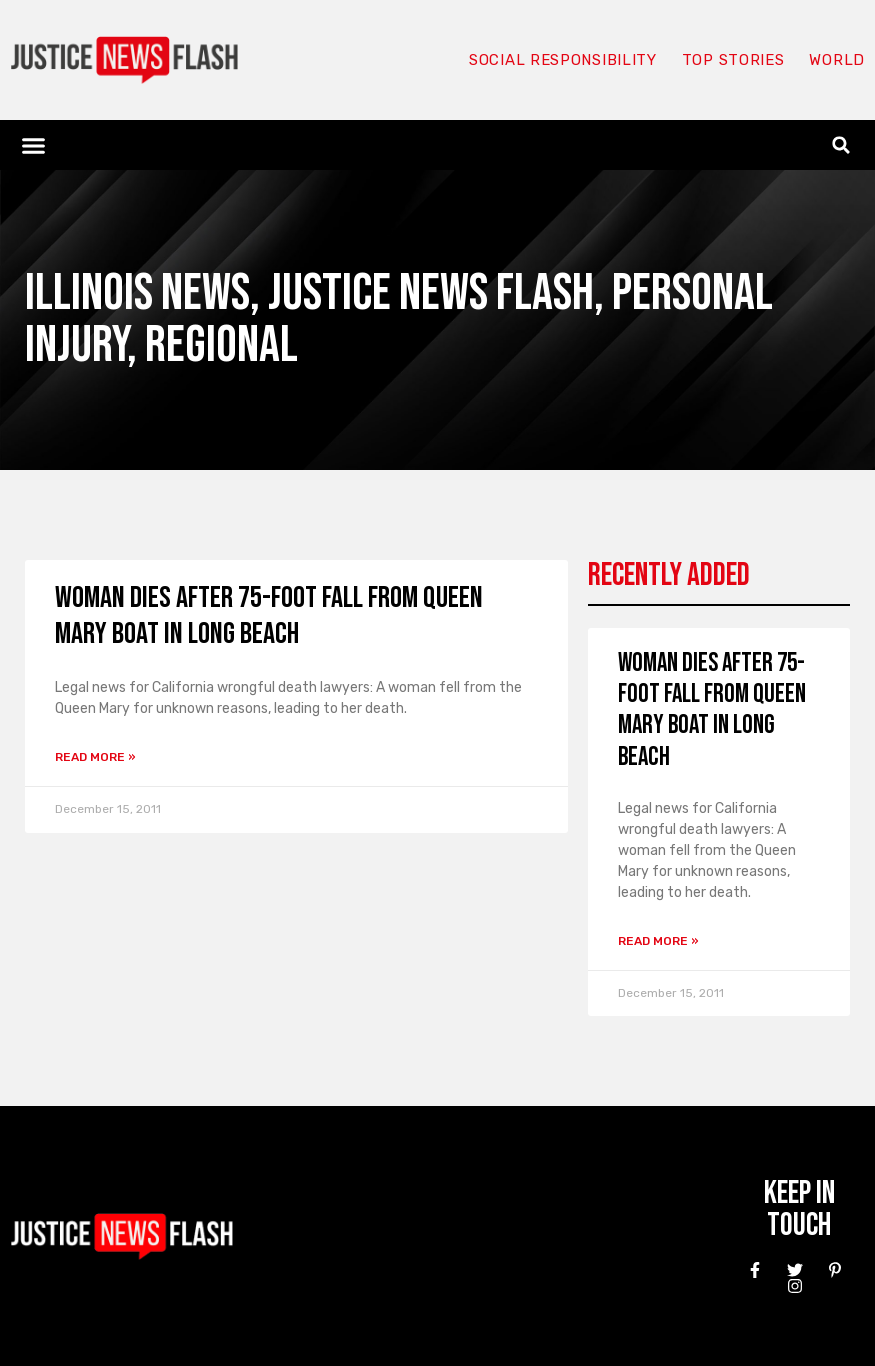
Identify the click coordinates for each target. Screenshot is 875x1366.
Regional (221, 345)
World (837, 60)
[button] (34, 145)
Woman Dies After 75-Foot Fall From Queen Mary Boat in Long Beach (269, 616)
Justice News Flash (431, 293)
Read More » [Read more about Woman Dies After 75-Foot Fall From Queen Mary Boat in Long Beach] (95, 757)
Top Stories (733, 60)
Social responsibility (563, 60)
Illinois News (137, 293)
